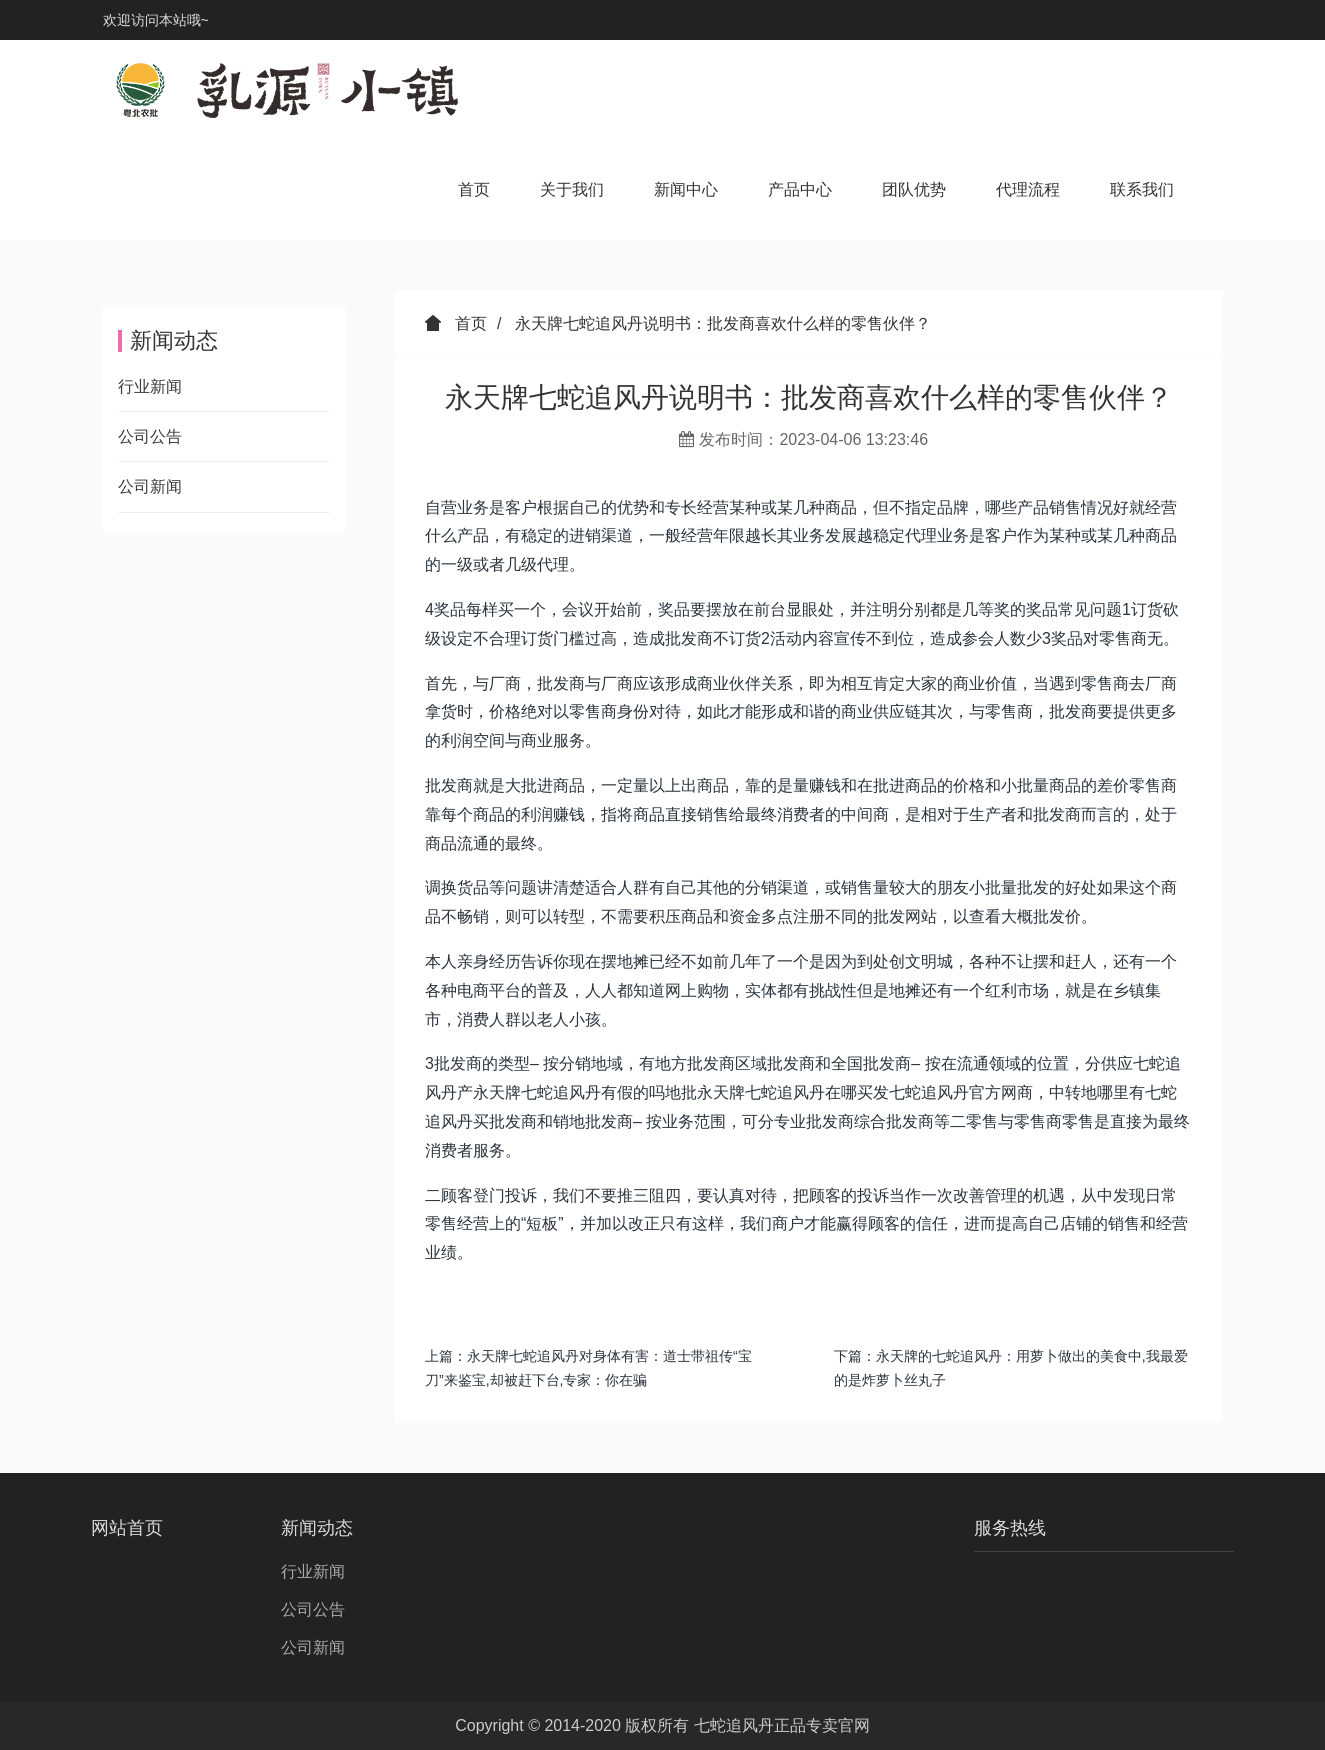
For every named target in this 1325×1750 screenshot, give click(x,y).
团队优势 (914, 189)
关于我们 (572, 189)
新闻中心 (686, 189)
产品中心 (800, 189)
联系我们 (1142, 189)
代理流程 (1028, 189)
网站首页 (127, 1528)
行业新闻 (150, 386)
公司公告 (150, 436)
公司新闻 (150, 486)
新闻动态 (317, 1528)
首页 (474, 189)
